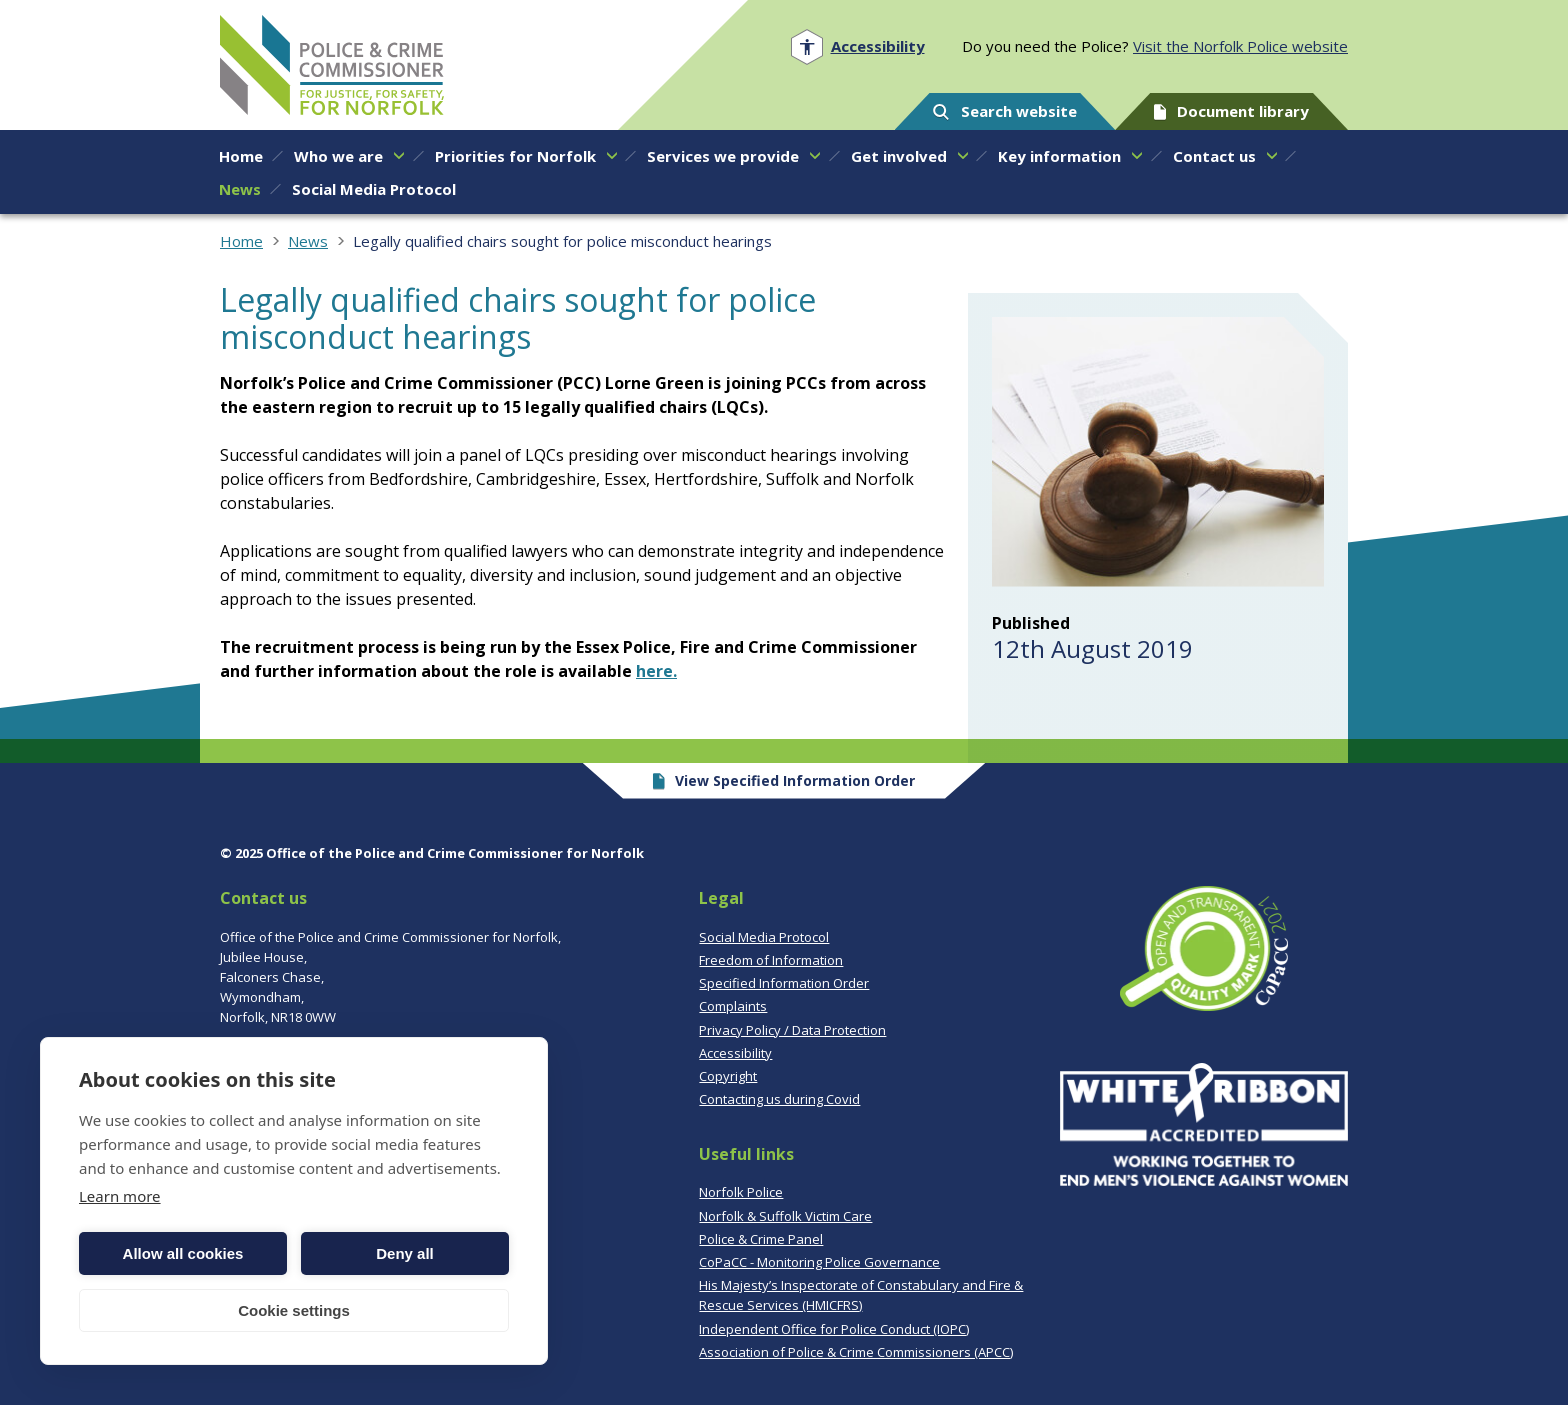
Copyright (728, 1076)
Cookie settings (294, 1310)
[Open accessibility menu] (857, 46)
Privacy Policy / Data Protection (792, 1030)
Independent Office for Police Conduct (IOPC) (834, 1329)
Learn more (120, 1196)
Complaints (733, 1006)
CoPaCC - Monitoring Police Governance (819, 1262)
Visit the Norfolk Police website (1240, 46)
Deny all (405, 1253)
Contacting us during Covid (779, 1099)
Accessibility (735, 1053)
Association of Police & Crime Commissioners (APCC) (856, 1352)
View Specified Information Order (784, 780)
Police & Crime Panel (761, 1239)
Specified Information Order (784, 983)
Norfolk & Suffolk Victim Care (785, 1216)
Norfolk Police (741, 1192)
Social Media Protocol (764, 937)
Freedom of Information (771, 960)
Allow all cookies (183, 1253)
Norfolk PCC (332, 65)
